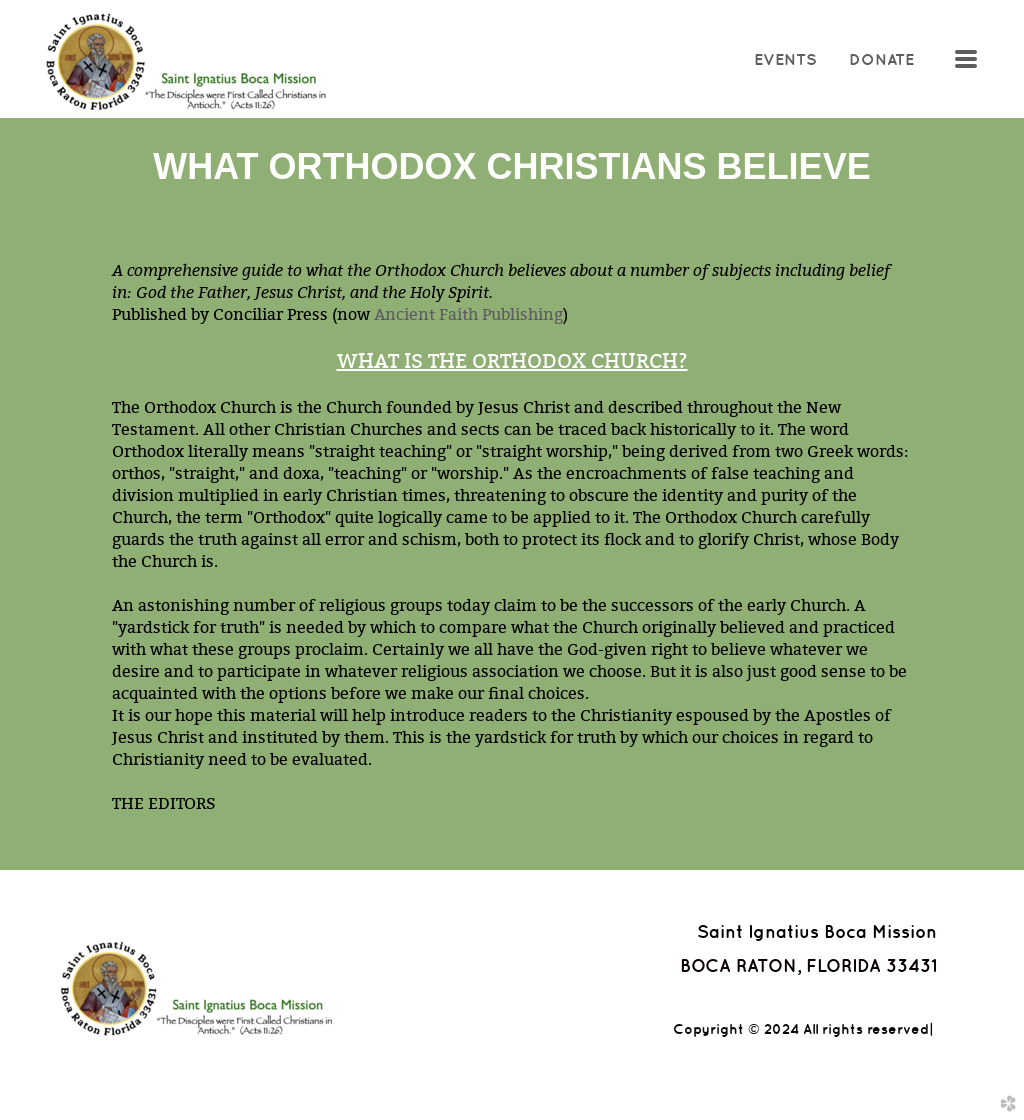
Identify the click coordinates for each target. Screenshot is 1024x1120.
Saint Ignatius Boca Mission (817, 931)
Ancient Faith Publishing (468, 314)
